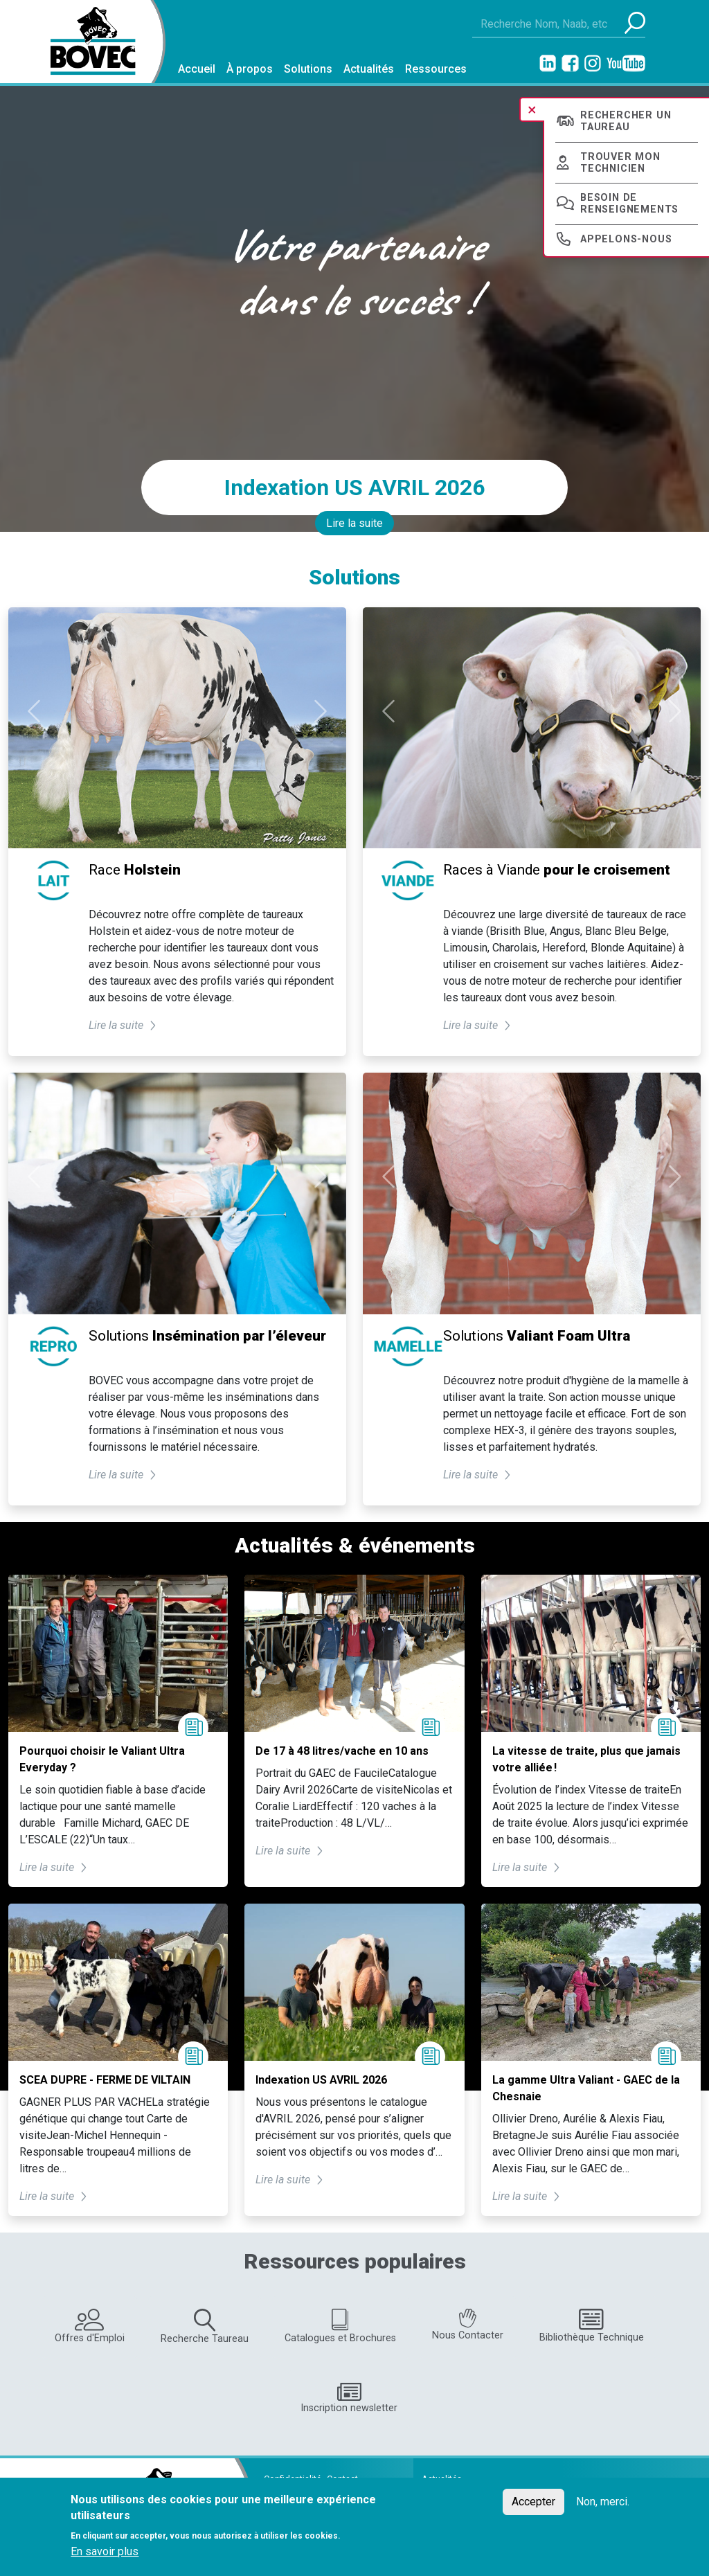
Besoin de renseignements (629, 203)
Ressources (436, 68)
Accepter (533, 2502)
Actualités (368, 68)
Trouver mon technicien (620, 163)
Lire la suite (354, 523)
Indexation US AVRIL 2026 (354, 487)
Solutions (308, 68)
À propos (249, 68)
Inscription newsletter (348, 2398)
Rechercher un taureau (625, 121)
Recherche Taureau (205, 2327)
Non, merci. (602, 2502)
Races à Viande (556, 869)
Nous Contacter (467, 2325)
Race (135, 869)
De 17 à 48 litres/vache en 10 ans (342, 1750)
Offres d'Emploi (90, 2326)
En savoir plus (104, 2551)
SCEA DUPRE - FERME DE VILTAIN (104, 2079)
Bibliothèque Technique (591, 2326)
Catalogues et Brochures (340, 2326)
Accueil (196, 68)
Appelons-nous (626, 239)
